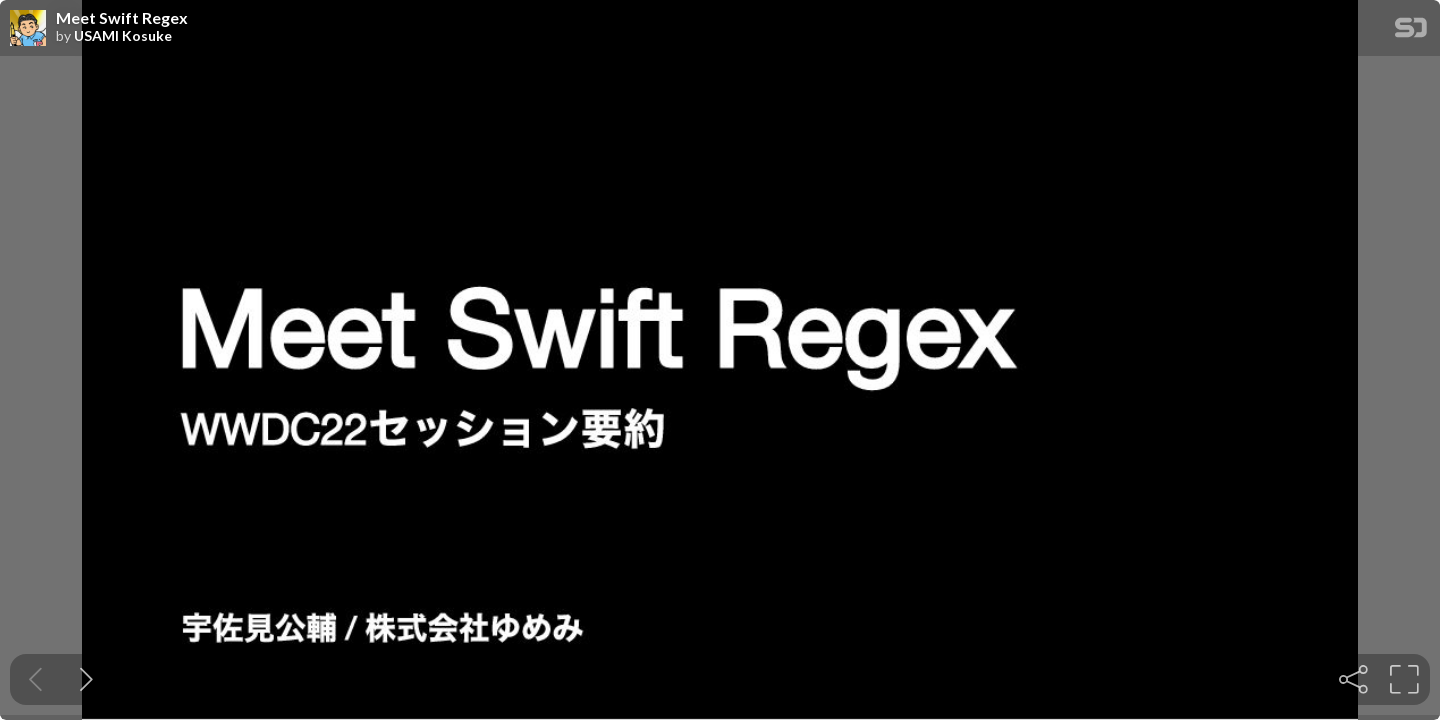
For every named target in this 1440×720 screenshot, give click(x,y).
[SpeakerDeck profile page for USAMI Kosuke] (28, 29)
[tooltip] (1353, 679)
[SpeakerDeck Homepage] (1411, 31)
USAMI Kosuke (123, 36)
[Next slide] (86, 679)
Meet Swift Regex (122, 18)
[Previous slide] (35, 679)
